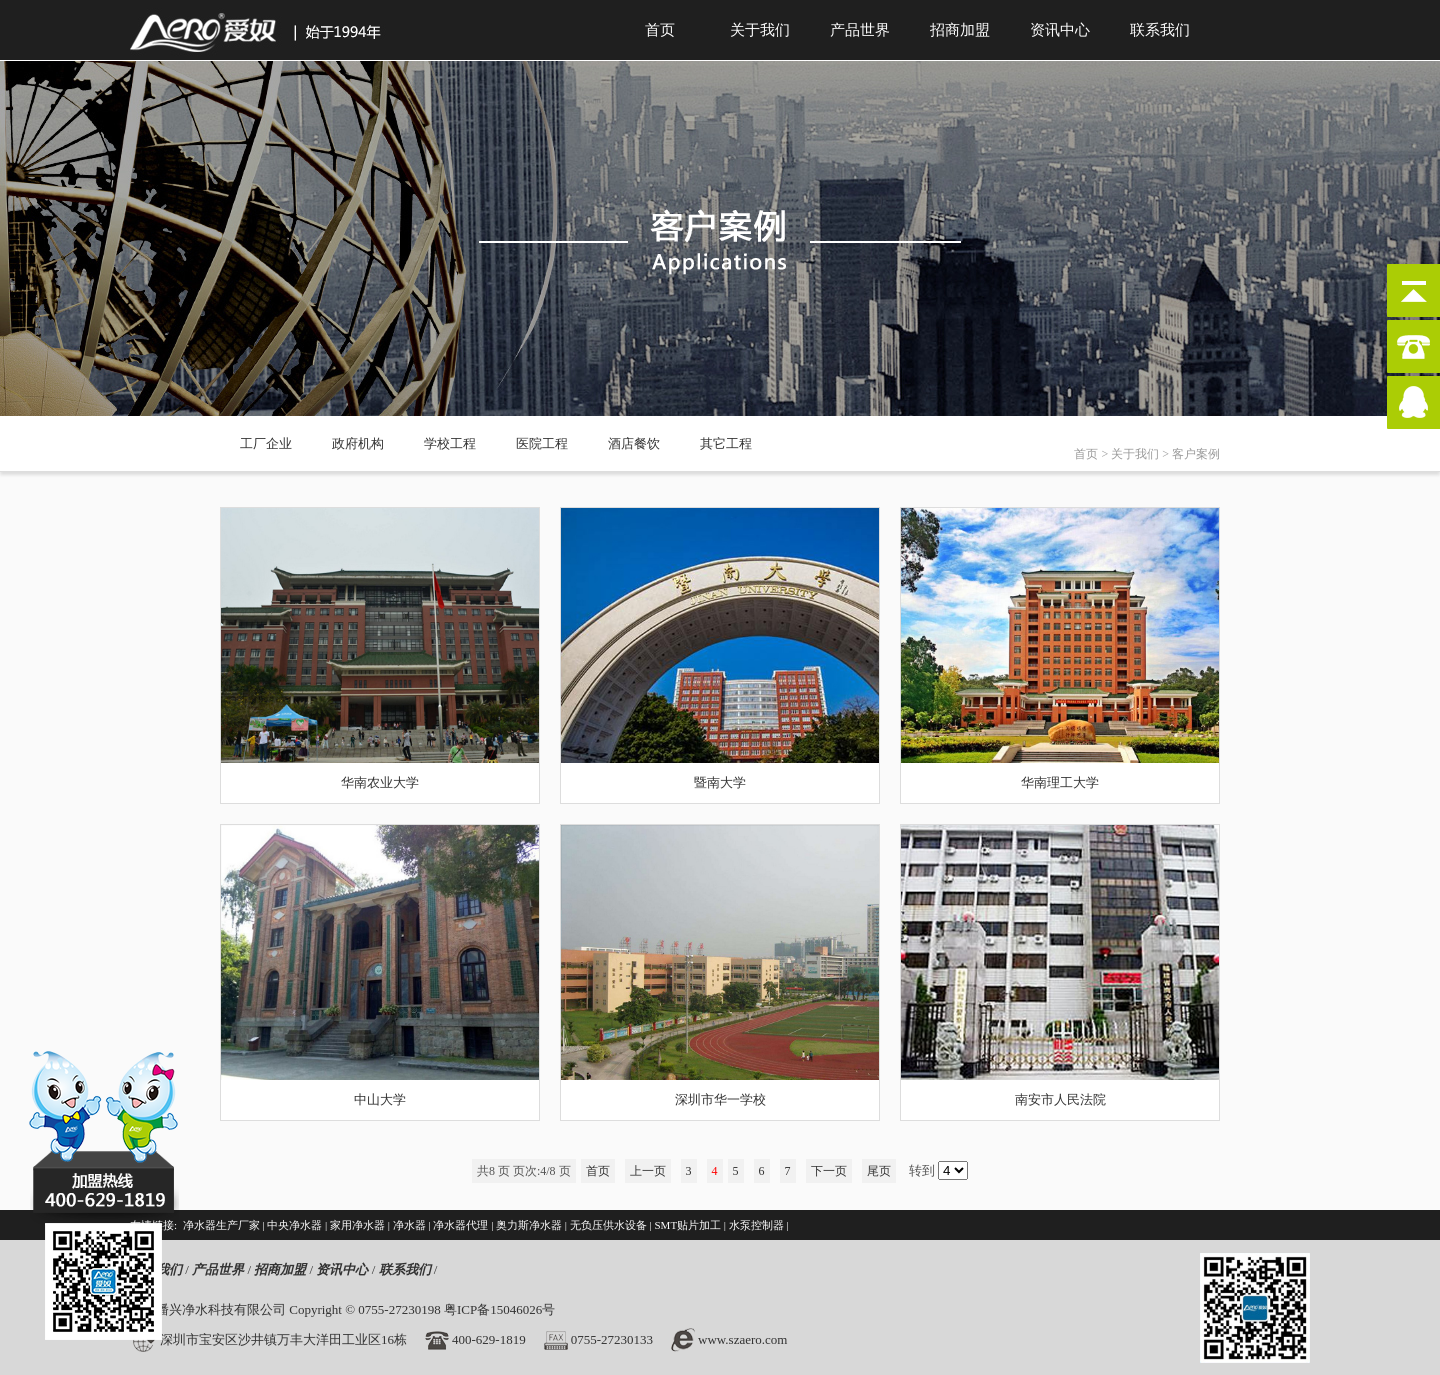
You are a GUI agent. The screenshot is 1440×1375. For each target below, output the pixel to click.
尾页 (879, 1171)
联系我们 (1160, 30)
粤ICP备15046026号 (499, 1309)
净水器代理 (460, 1225)
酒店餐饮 (634, 443)
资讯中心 (1060, 30)
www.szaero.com (742, 1339)
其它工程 (726, 443)
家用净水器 (357, 1225)
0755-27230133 (612, 1339)
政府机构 (358, 443)
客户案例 (1196, 454)
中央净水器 (294, 1225)
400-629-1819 (489, 1339)
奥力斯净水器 (529, 1225)
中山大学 (380, 1099)
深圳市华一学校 (720, 1099)
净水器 (409, 1225)
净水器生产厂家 (221, 1225)
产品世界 (860, 30)
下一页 (829, 1171)
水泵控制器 (756, 1225)
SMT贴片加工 (687, 1225)
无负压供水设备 (608, 1225)
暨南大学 (720, 782)
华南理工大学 (1060, 782)
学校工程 (450, 443)
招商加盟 (960, 30)
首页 (660, 30)
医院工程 (542, 443)
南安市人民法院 (1060, 1099)
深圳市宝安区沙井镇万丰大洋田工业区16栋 (283, 1339)
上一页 (648, 1171)
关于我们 (760, 30)
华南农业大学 (380, 782)
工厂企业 (266, 443)
